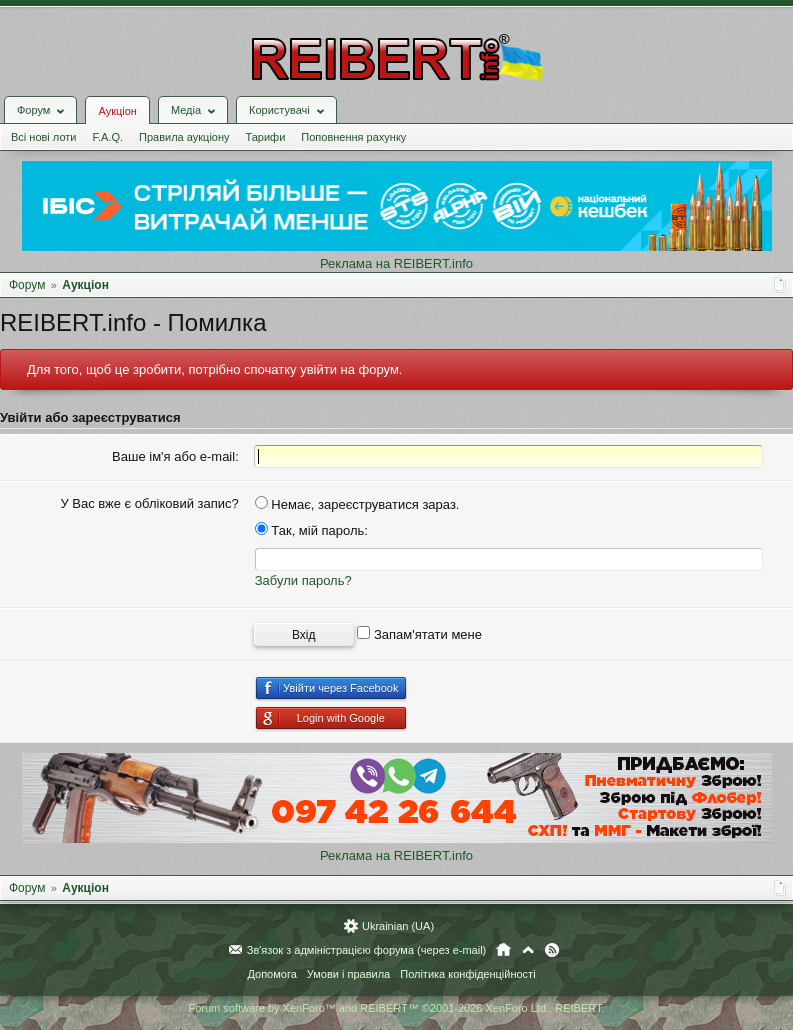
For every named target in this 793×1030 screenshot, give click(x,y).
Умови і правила (348, 974)
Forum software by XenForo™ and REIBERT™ (396, 1008)
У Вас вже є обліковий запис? (149, 503)
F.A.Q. (107, 137)
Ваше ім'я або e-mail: (175, 456)
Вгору (528, 950)
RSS (552, 950)
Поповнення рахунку (353, 137)
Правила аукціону (184, 137)
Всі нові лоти (43, 137)
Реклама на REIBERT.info (396, 263)
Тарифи (266, 137)
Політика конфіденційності (467, 974)
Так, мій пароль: (311, 530)
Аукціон (117, 111)
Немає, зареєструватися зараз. (357, 504)
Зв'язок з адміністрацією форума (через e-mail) (367, 950)
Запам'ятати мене (419, 634)
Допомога (271, 974)
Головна (503, 950)
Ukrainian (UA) (398, 926)
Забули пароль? (303, 580)
